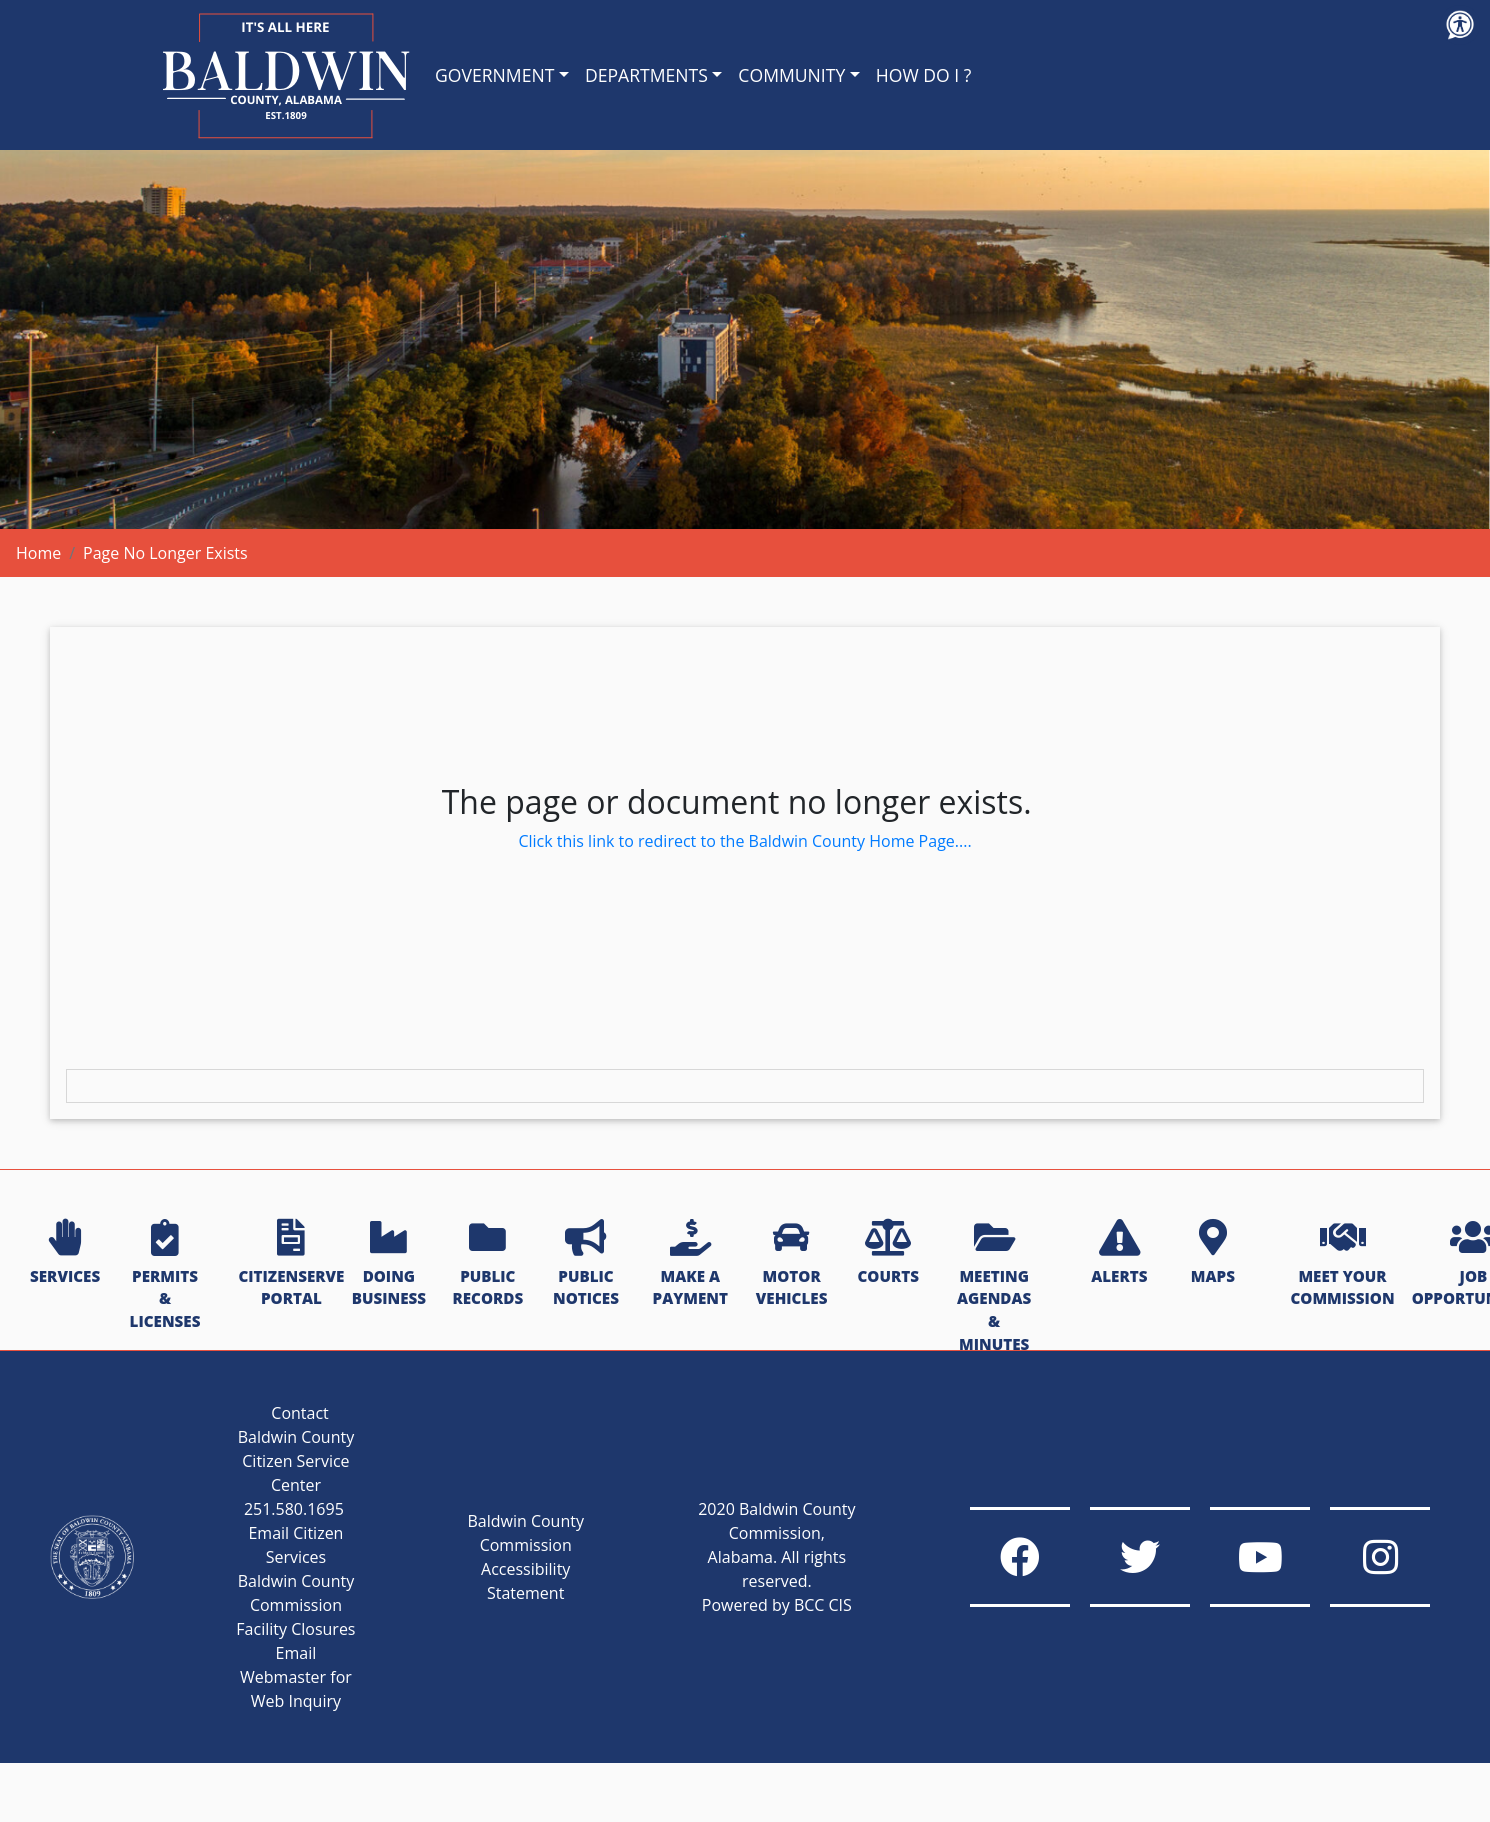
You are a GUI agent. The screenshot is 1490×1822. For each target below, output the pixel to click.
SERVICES (65, 1253)
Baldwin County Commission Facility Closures (295, 1605)
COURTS (887, 1253)
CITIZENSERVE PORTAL (291, 1264)
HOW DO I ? (924, 75)
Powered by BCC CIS (777, 1605)
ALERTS (1119, 1253)
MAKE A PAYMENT (690, 1264)
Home (38, 553)
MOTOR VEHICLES (792, 1264)
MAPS (1213, 1253)
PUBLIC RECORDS (487, 1264)
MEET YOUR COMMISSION (1342, 1264)
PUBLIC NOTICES (586, 1264)
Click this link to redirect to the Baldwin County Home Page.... (744, 841)
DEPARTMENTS (646, 75)
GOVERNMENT (494, 75)
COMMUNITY (791, 75)
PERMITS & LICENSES (165, 1275)
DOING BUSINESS (389, 1264)
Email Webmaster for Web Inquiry (296, 1677)
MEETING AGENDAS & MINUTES (994, 1287)
